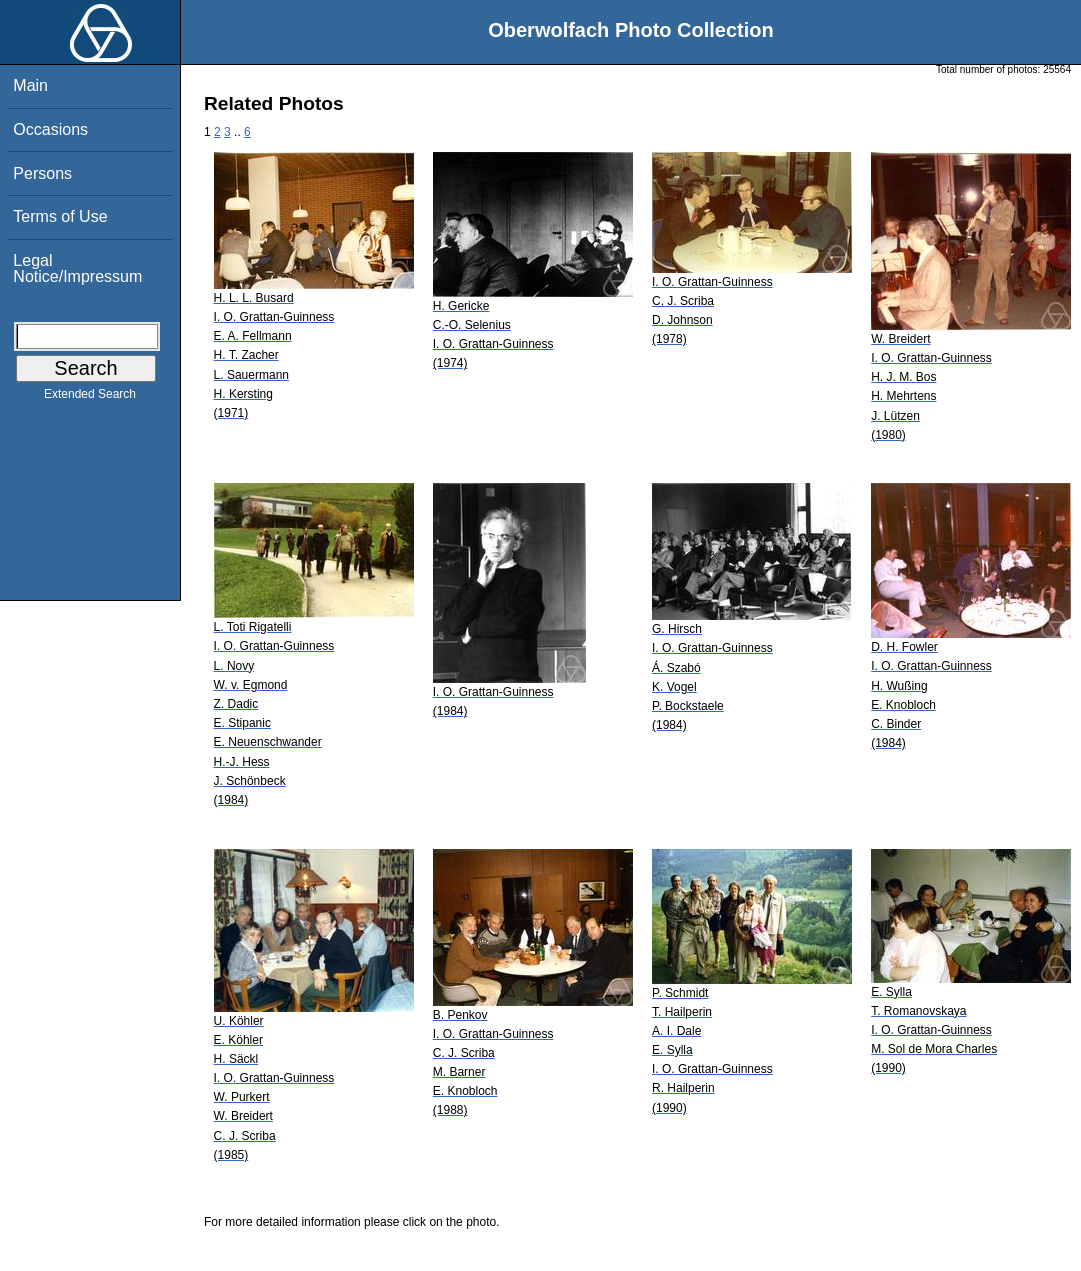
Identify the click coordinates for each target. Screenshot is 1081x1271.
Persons (42, 173)
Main (30, 85)
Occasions (50, 129)
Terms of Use (60, 216)
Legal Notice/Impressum (77, 268)
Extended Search (90, 398)
